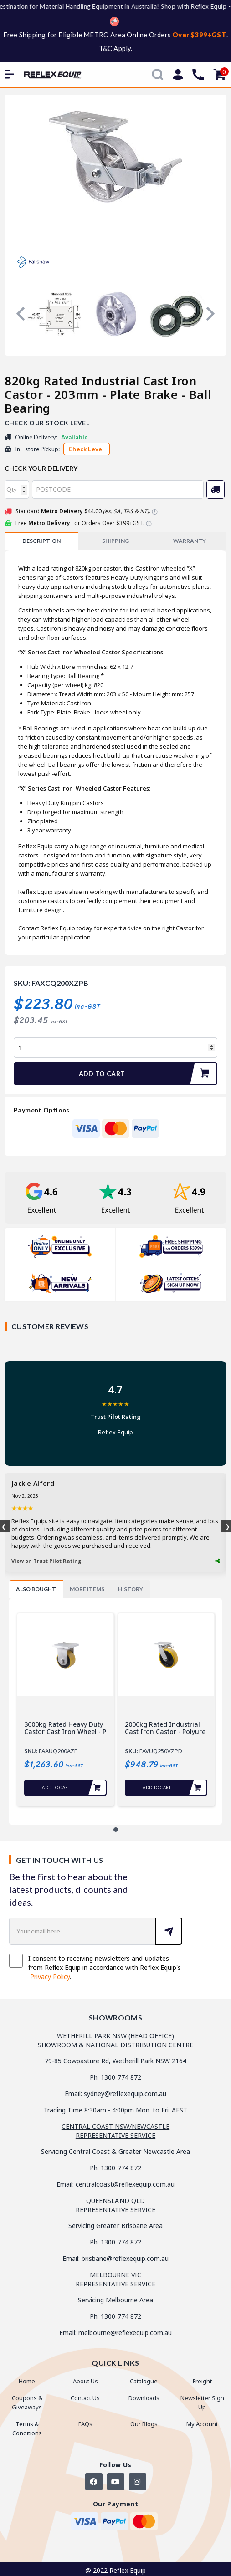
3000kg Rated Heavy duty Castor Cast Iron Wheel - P (65, 1728)
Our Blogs (144, 2424)
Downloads (143, 2398)
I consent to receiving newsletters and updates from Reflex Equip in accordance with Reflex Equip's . (95, 1967)
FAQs (85, 2424)
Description (41, 540)
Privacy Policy (50, 1976)
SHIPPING (115, 540)
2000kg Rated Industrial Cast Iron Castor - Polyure (165, 1728)
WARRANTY (189, 540)
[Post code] (118, 489)
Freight (202, 2381)
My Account (202, 2424)
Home (27, 2381)
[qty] (17, 489)
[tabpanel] (65, 1709)
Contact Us (85, 2398)
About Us (85, 2381)
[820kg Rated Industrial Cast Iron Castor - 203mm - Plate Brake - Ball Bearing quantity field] (115, 1047)
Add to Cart (147, 1073)
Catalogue (144, 2381)
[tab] (41, 541)
